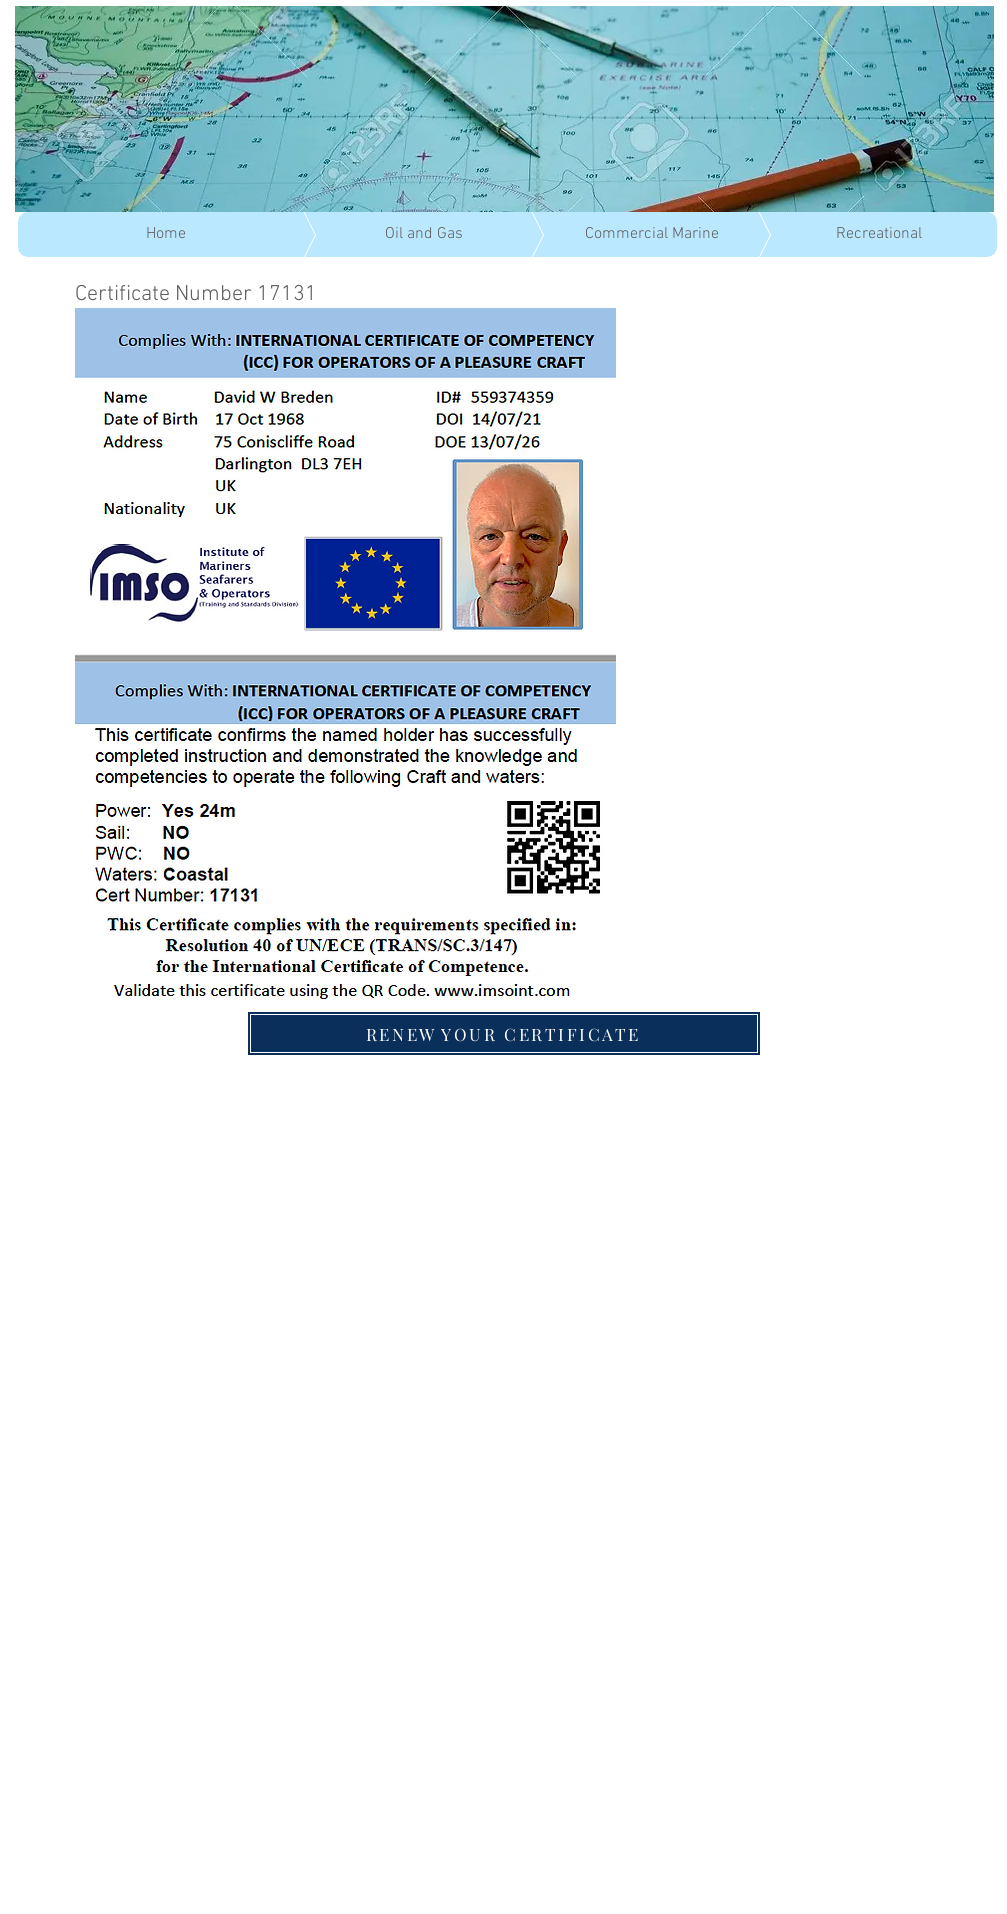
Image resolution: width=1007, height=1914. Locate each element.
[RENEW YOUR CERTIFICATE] (504, 1033)
